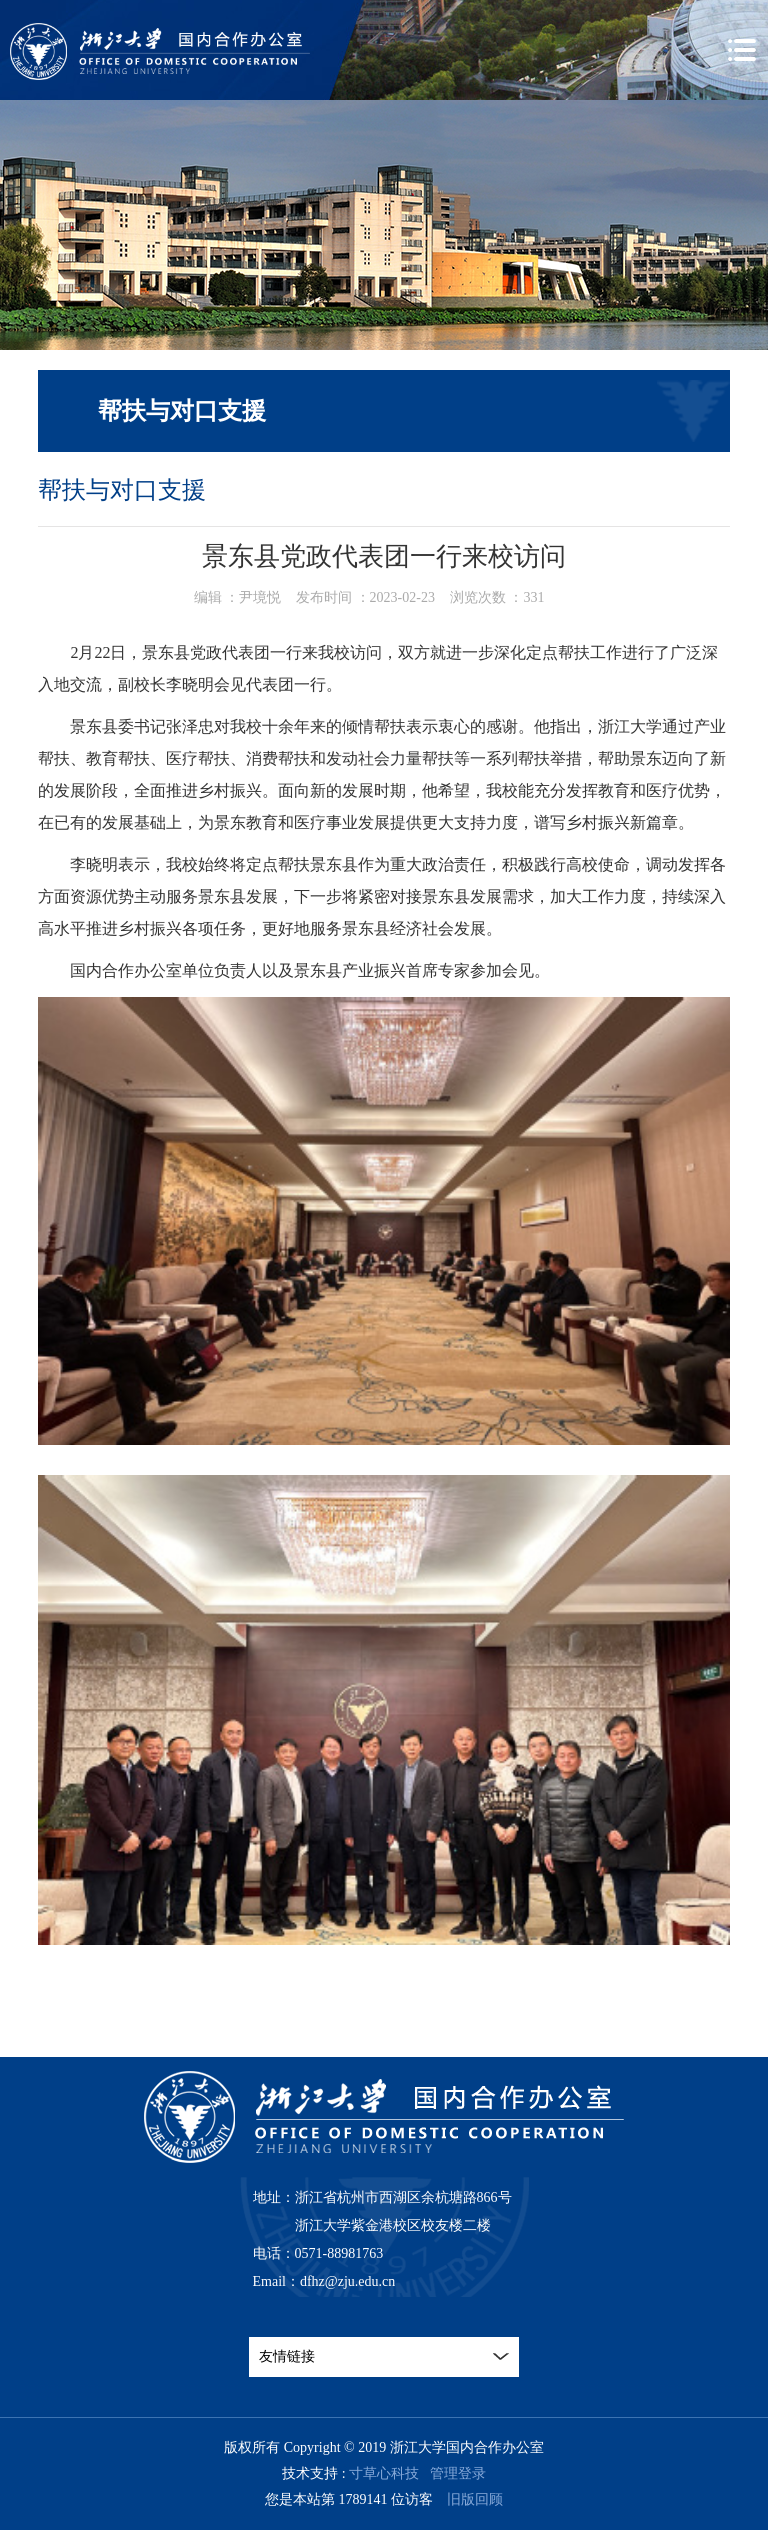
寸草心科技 (384, 2473)
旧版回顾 (475, 2499)
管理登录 (458, 2473)
